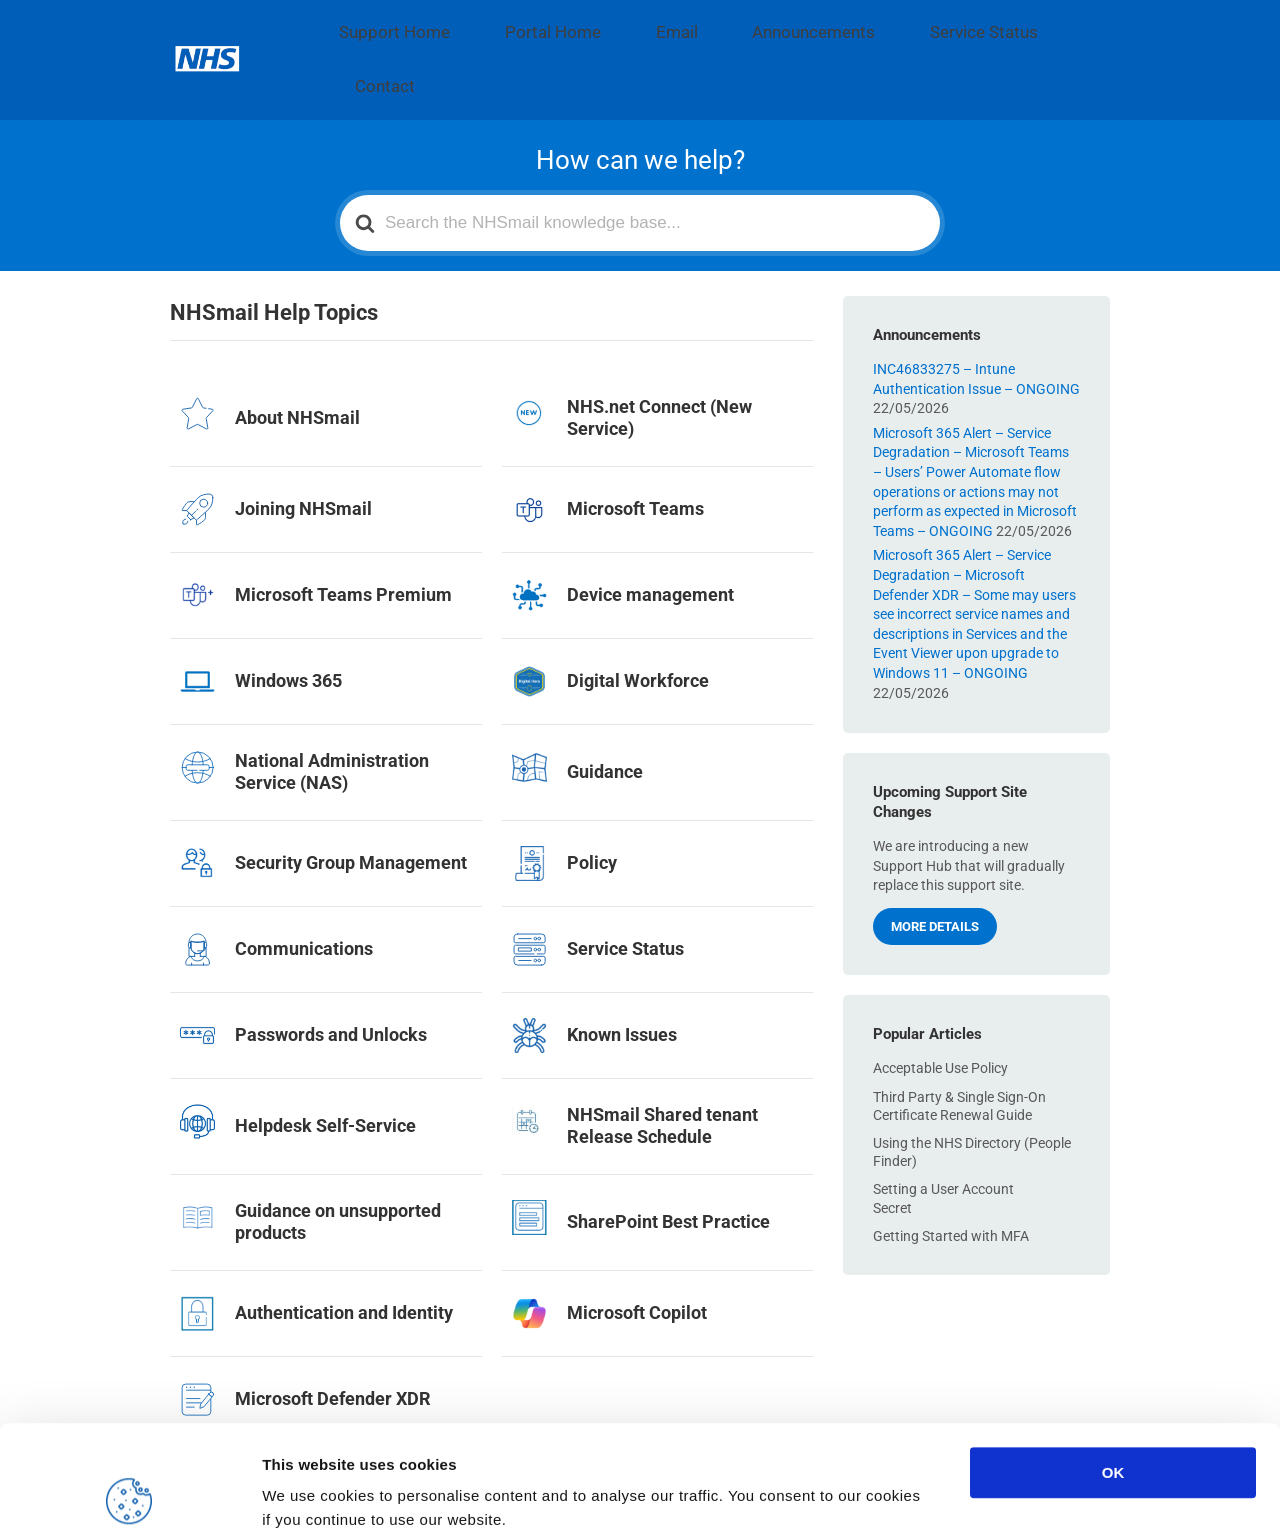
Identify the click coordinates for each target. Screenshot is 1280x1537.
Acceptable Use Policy (940, 997)
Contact (939, 24)
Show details (1049, 1497)
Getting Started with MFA (951, 1164)
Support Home (376, 24)
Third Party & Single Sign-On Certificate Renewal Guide (959, 1034)
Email (593, 24)
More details (935, 855)
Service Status (833, 24)
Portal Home (499, 24)
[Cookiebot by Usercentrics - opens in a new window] (129, 1498)
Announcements (698, 24)
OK (1113, 1369)
